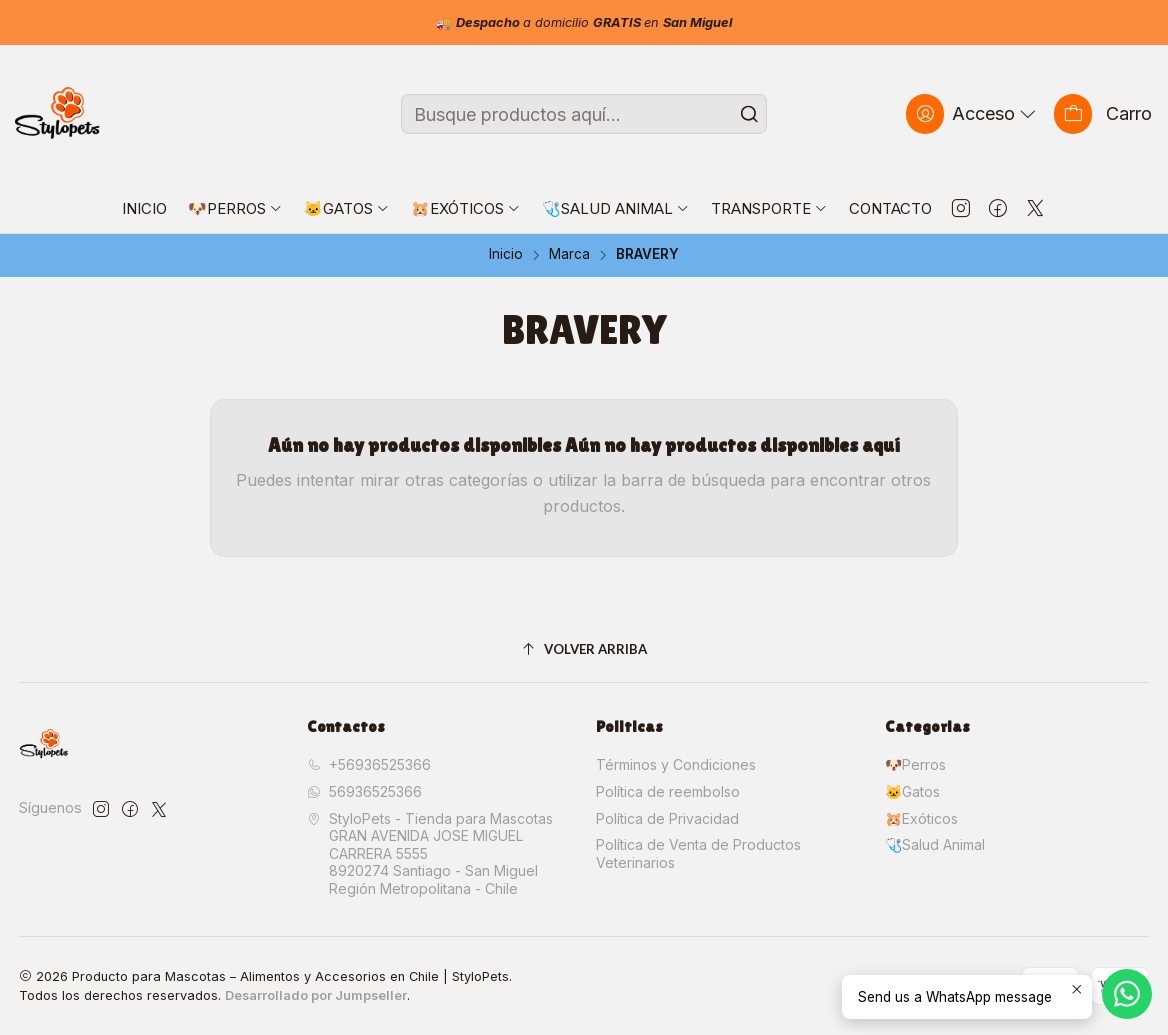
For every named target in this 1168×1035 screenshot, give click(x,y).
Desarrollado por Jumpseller (316, 995)
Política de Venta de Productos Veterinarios (698, 853)
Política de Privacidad (667, 818)
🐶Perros (915, 764)
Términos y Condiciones (676, 764)
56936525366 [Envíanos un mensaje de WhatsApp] (364, 791)
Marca (569, 255)
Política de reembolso (668, 791)
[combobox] (583, 114)
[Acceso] (973, 113)
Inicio (506, 255)
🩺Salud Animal (935, 844)
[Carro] (1103, 113)
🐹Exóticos (921, 818)
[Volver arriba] (584, 650)
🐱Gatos (912, 791)
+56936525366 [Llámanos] (369, 764)
